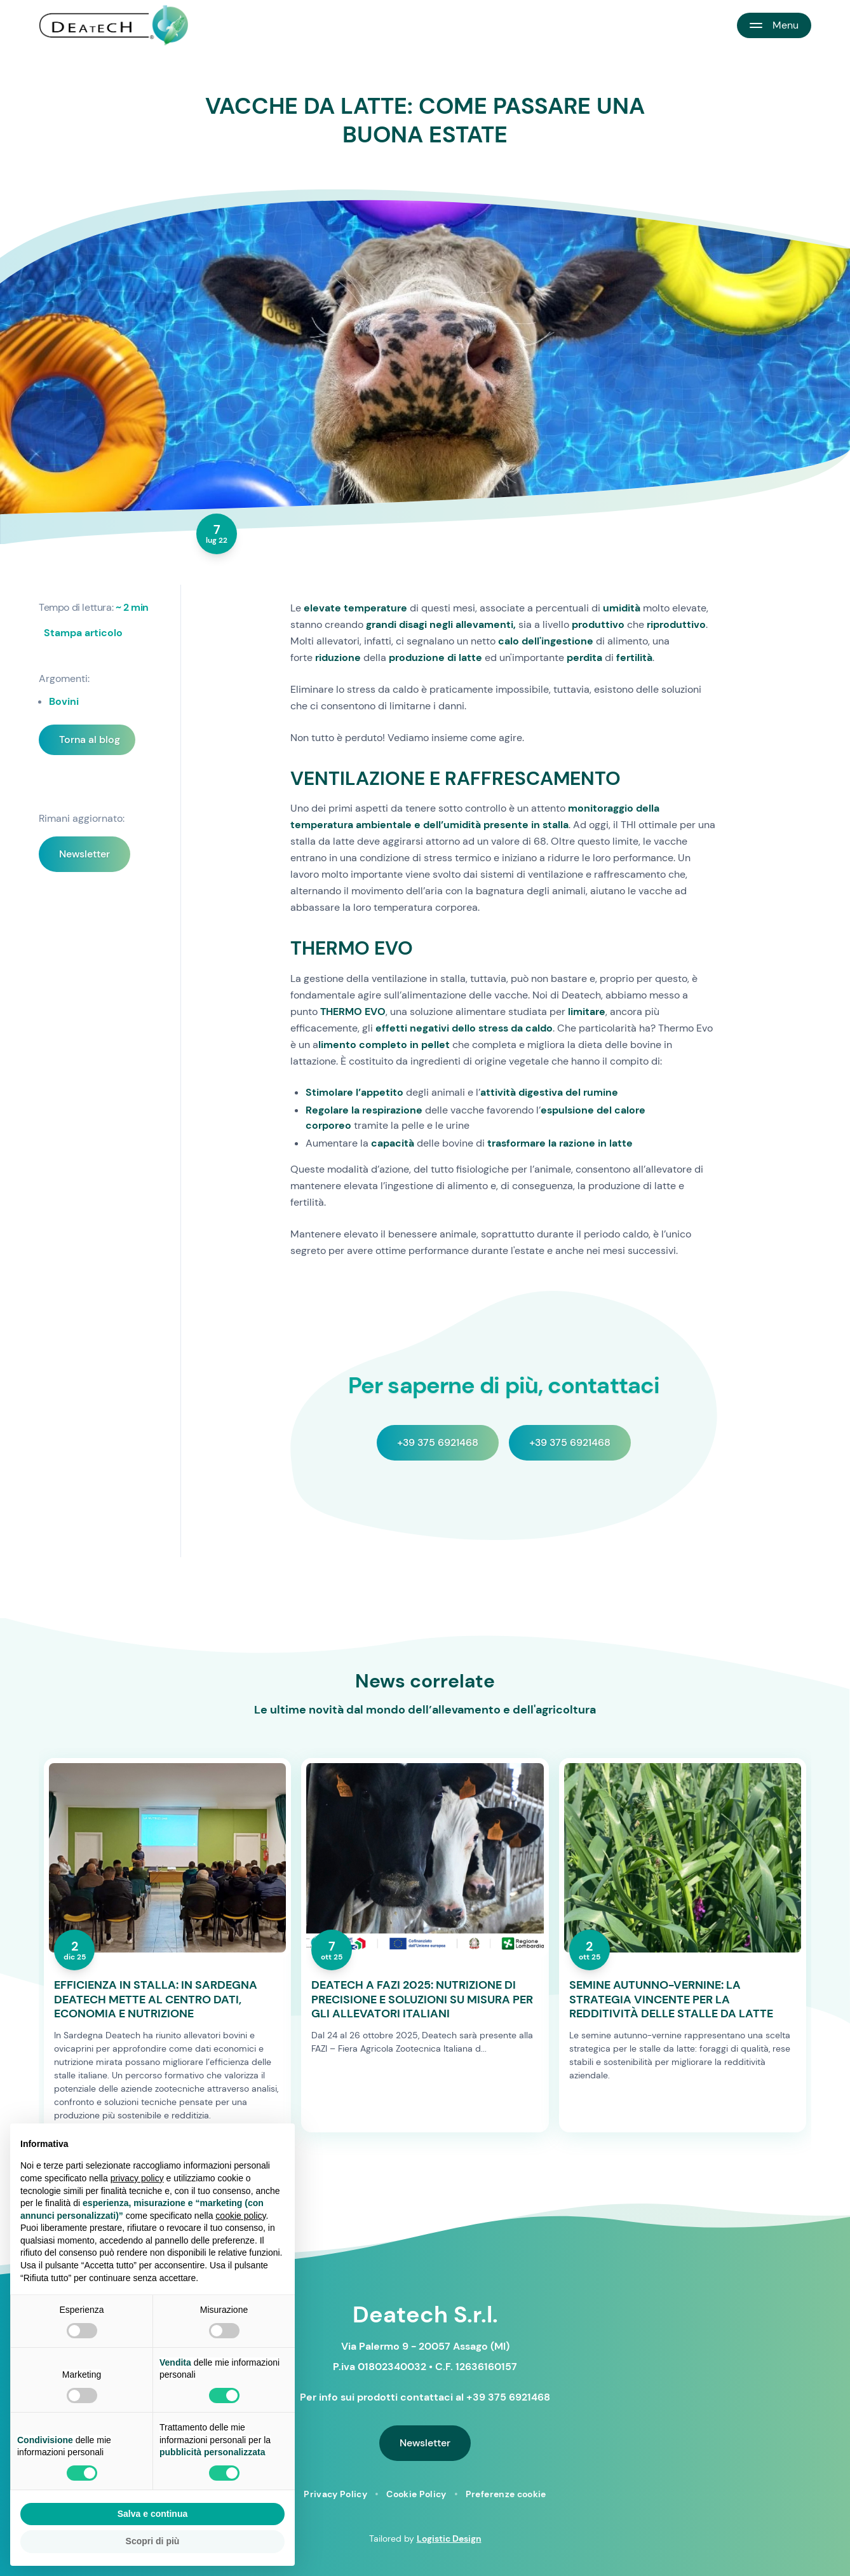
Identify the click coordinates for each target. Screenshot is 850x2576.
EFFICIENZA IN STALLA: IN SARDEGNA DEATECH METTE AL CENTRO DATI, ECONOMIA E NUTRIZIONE (155, 1999)
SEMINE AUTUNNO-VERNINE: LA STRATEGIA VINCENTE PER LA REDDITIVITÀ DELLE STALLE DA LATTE (671, 1999)
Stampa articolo (83, 632)
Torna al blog (89, 739)
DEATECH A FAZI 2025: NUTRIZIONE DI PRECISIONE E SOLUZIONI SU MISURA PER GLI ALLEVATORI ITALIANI (422, 1999)
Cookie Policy (416, 2494)
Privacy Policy (335, 2494)
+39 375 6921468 (437, 1442)
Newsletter (84, 854)
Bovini (64, 701)
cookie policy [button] (240, 2216)
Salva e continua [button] (152, 2514)
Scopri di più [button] (153, 2541)
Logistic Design (449, 2538)
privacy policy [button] (137, 2178)
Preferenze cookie (506, 2494)
